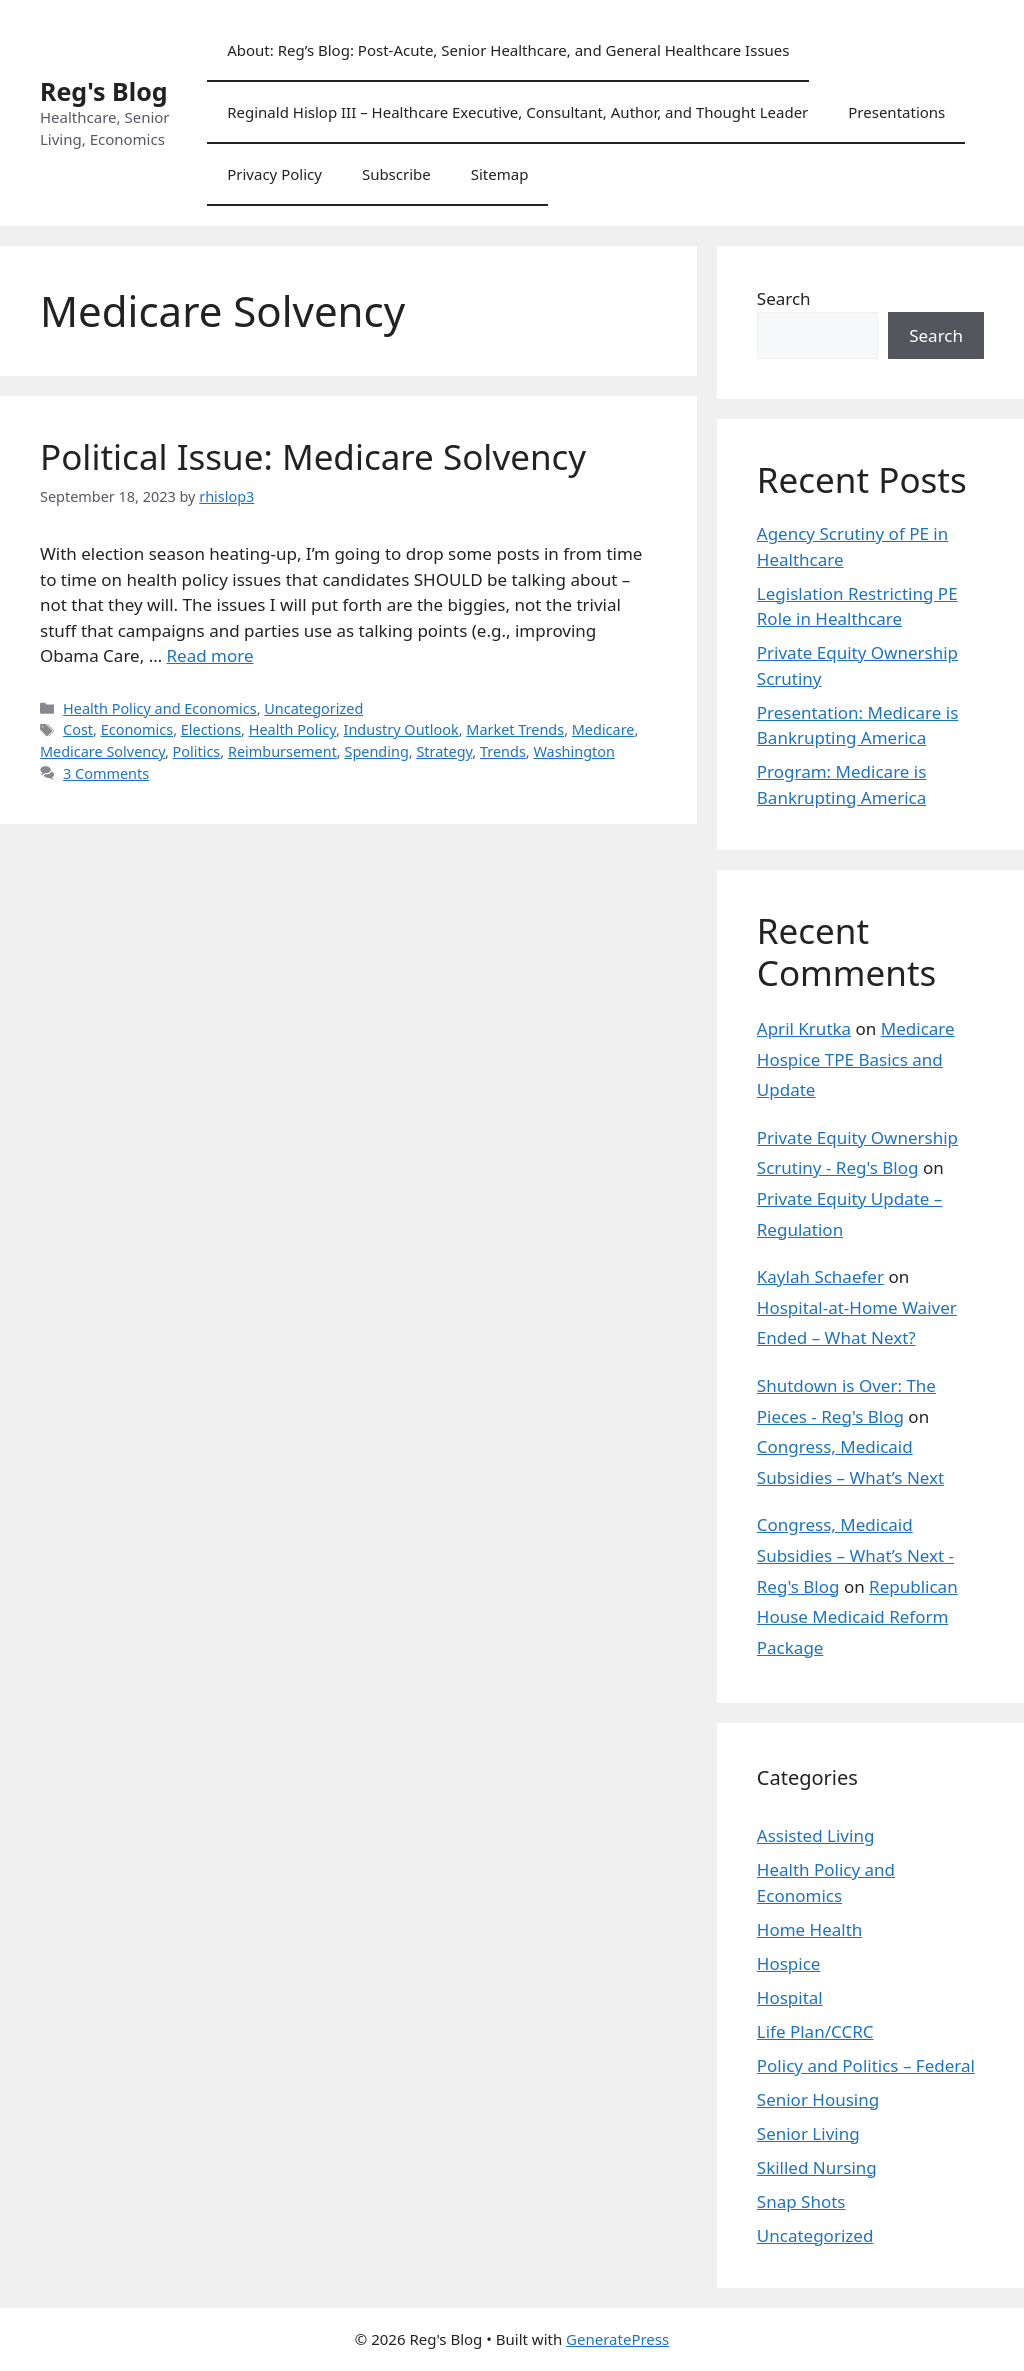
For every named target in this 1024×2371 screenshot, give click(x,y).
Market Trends (515, 729)
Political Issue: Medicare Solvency (313, 456)
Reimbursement (282, 751)
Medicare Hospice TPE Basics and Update (856, 1059)
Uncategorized (313, 708)
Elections (211, 729)
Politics (197, 751)
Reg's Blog (104, 91)
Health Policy (292, 729)
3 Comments (106, 773)
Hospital (790, 1997)
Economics (137, 729)
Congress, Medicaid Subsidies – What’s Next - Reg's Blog (855, 1555)
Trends (503, 751)
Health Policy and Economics (160, 708)
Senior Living (808, 2133)
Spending (376, 751)
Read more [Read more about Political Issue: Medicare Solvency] (210, 655)
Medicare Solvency (102, 751)
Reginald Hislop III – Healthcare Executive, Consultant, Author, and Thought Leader (517, 112)
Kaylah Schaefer (820, 1276)
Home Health (810, 1929)
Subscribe (396, 174)
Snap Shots (801, 2201)
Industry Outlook (401, 729)
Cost (78, 729)
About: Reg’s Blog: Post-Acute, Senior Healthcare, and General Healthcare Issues (508, 50)
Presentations (896, 112)
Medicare (603, 729)
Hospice (789, 1963)
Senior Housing (818, 2099)
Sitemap (500, 174)
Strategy (444, 751)
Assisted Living (816, 1835)
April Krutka (804, 1028)
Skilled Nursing (817, 2167)
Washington (573, 751)
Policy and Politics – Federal (866, 2065)
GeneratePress (617, 2339)
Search (784, 298)
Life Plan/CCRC (815, 2031)
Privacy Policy (274, 174)
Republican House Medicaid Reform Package (857, 1617)
